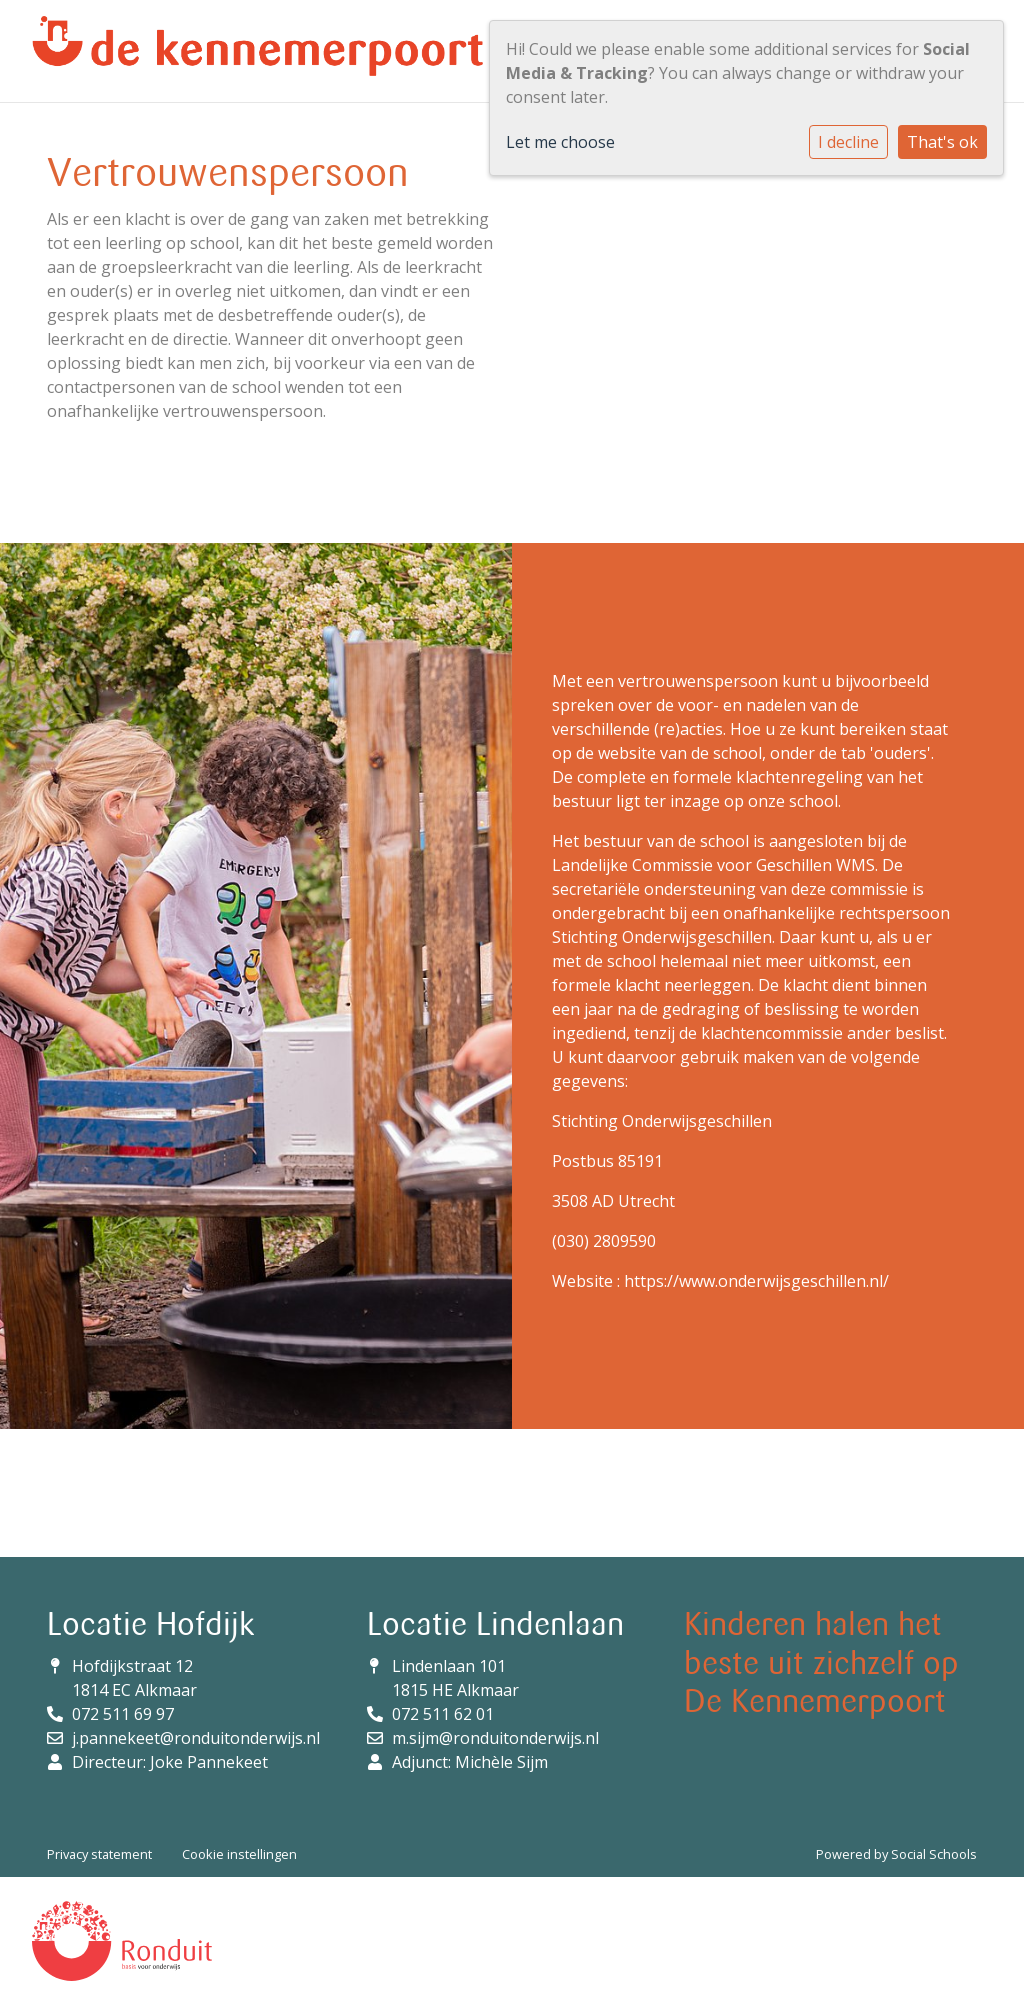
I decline (848, 142)
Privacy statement (99, 1854)
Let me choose (560, 142)
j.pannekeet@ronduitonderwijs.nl (196, 1738)
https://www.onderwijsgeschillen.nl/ (756, 1281)
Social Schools (934, 1854)
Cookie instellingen (239, 1854)
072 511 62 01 (443, 1714)
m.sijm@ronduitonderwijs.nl (495, 1738)
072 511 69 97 (123, 1714)
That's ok (942, 142)
